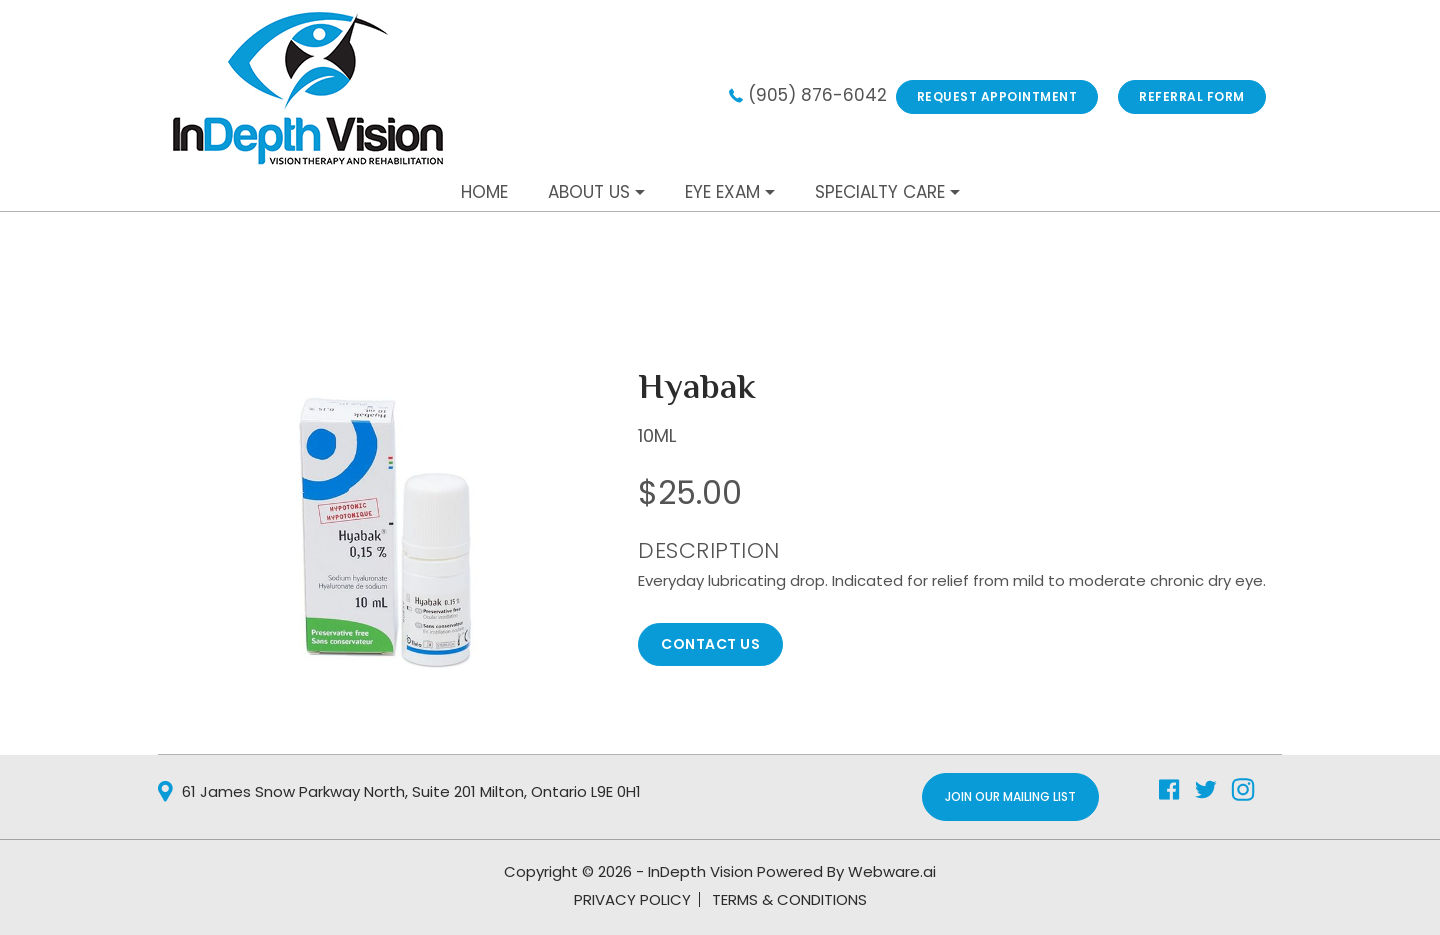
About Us (589, 192)
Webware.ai (892, 871)
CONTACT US (710, 644)
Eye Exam (722, 192)
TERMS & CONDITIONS (789, 899)
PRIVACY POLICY (632, 899)
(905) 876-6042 (817, 95)
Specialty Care (880, 192)
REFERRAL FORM (1192, 96)
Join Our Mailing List (1010, 796)
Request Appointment (997, 96)
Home (484, 192)
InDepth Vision (700, 871)
